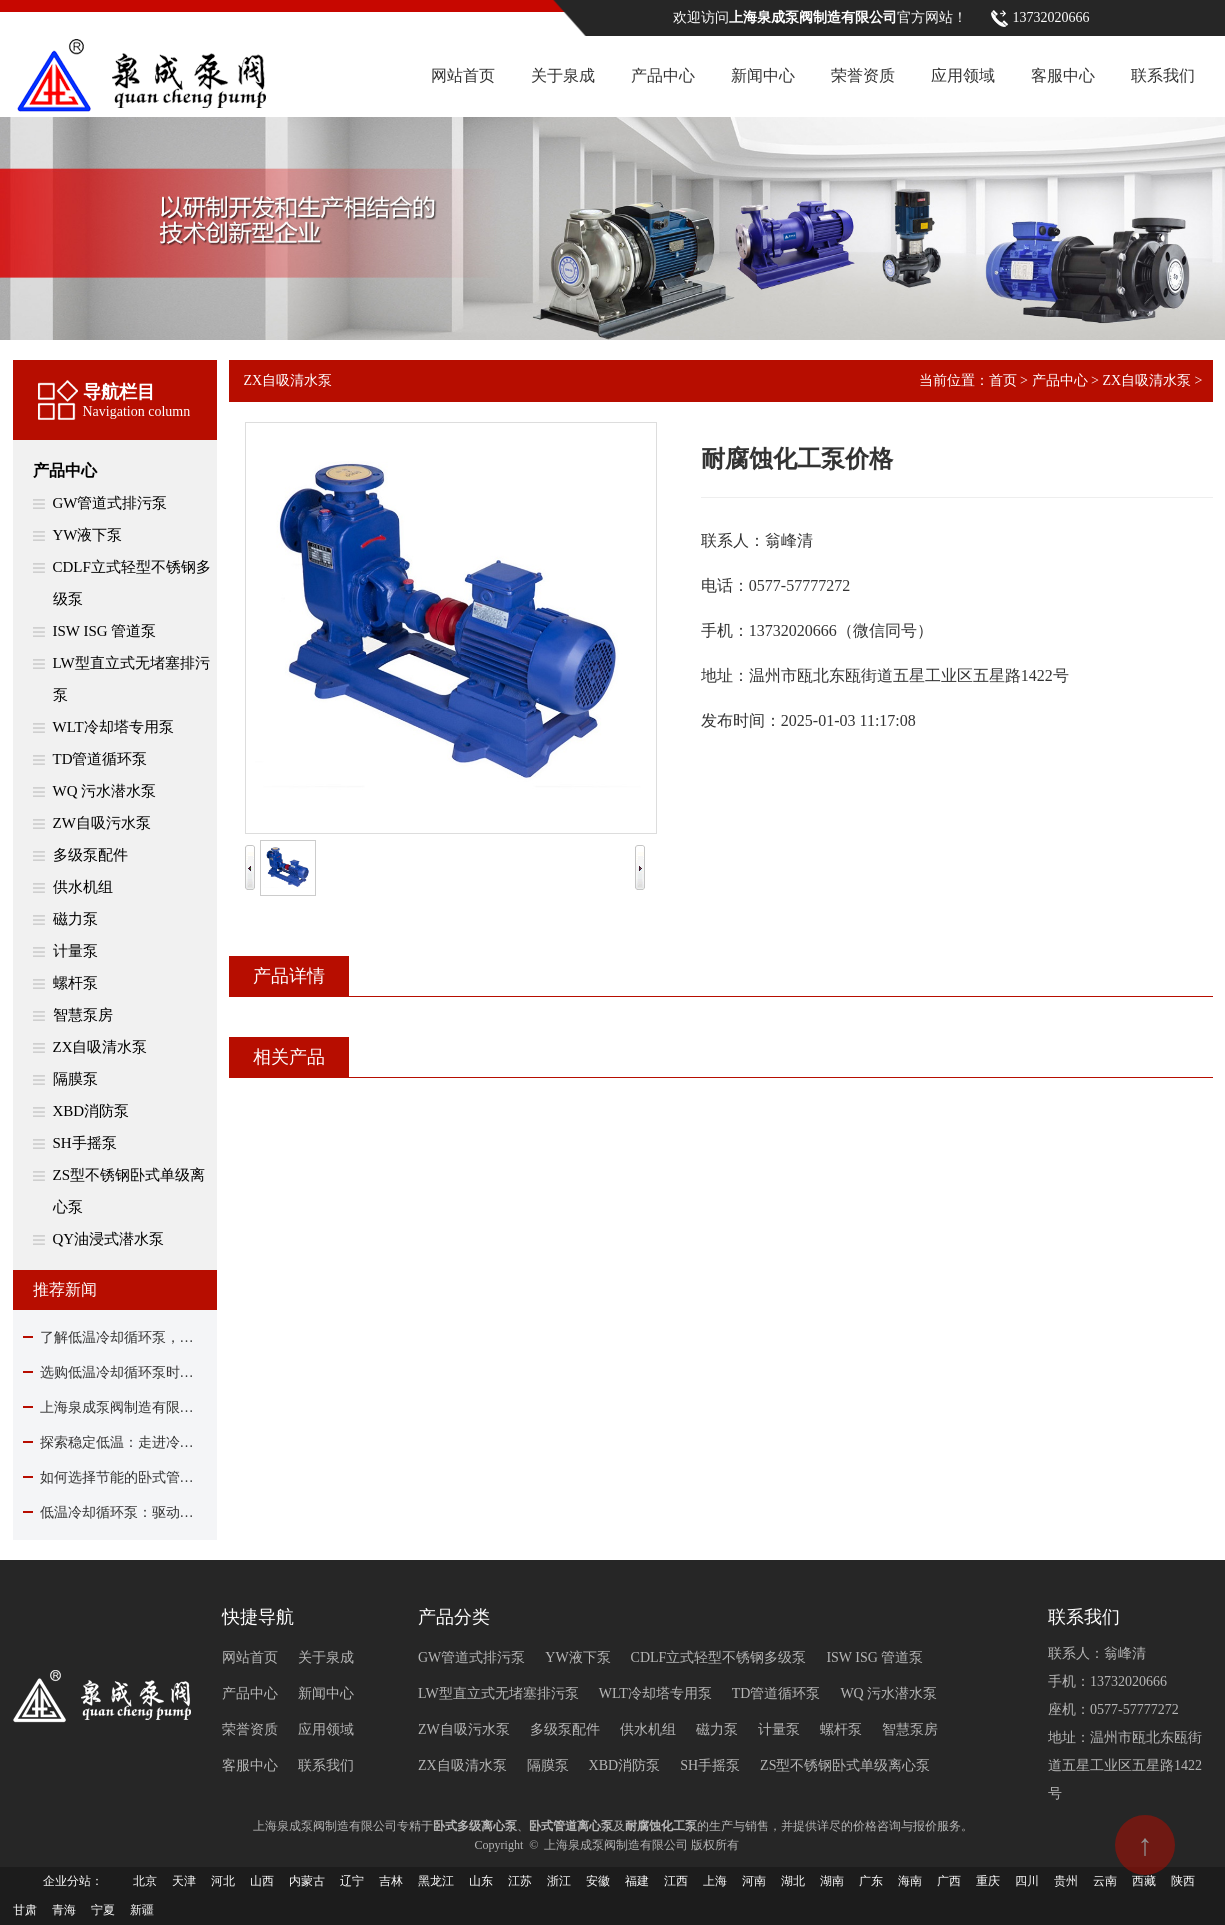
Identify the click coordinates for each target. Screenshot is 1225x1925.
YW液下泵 (88, 535)
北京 (145, 1881)
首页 (1003, 380)
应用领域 (963, 75)
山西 (262, 1881)
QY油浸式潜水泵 (109, 1239)
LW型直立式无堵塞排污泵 (131, 679)
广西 (949, 1881)
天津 (184, 1881)
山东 (481, 1881)
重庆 (988, 1881)
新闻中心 (763, 75)
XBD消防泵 (91, 1111)
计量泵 (75, 951)
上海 (715, 1881)
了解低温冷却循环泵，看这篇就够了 (115, 1337)
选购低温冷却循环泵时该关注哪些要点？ (115, 1372)
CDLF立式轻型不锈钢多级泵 (132, 583)
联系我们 (1163, 75)
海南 (910, 1881)
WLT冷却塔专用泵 (113, 727)
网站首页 (463, 75)
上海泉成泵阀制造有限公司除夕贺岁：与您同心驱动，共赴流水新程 (115, 1407)
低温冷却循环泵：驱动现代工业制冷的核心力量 (115, 1512)
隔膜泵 (75, 1079)
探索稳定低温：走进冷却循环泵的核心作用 (115, 1442)
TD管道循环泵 (100, 759)
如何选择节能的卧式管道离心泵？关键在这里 (115, 1477)
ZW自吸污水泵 (102, 823)
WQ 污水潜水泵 (105, 791)
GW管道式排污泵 (110, 503)
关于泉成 (563, 75)
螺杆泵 (75, 983)
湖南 (832, 1881)
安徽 (598, 1881)
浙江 (559, 1881)
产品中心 (663, 75)
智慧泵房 (83, 1015)
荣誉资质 (863, 75)
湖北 (793, 1881)
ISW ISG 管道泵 (105, 631)
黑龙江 (436, 1881)
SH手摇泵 (85, 1143)
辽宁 (352, 1881)
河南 (754, 1881)
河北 (223, 1881)
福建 (637, 1881)
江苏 (520, 1881)
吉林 (391, 1881)
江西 (676, 1881)
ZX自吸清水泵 (100, 1047)
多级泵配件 (90, 855)
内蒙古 (307, 1881)
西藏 (1144, 1881)
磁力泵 (75, 919)
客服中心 (1063, 75)
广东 (871, 1881)
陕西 (1183, 1881)
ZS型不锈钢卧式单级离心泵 (129, 1191)
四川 (1027, 1881)
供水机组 (83, 887)
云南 (1105, 1881)
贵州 (1066, 1881)
